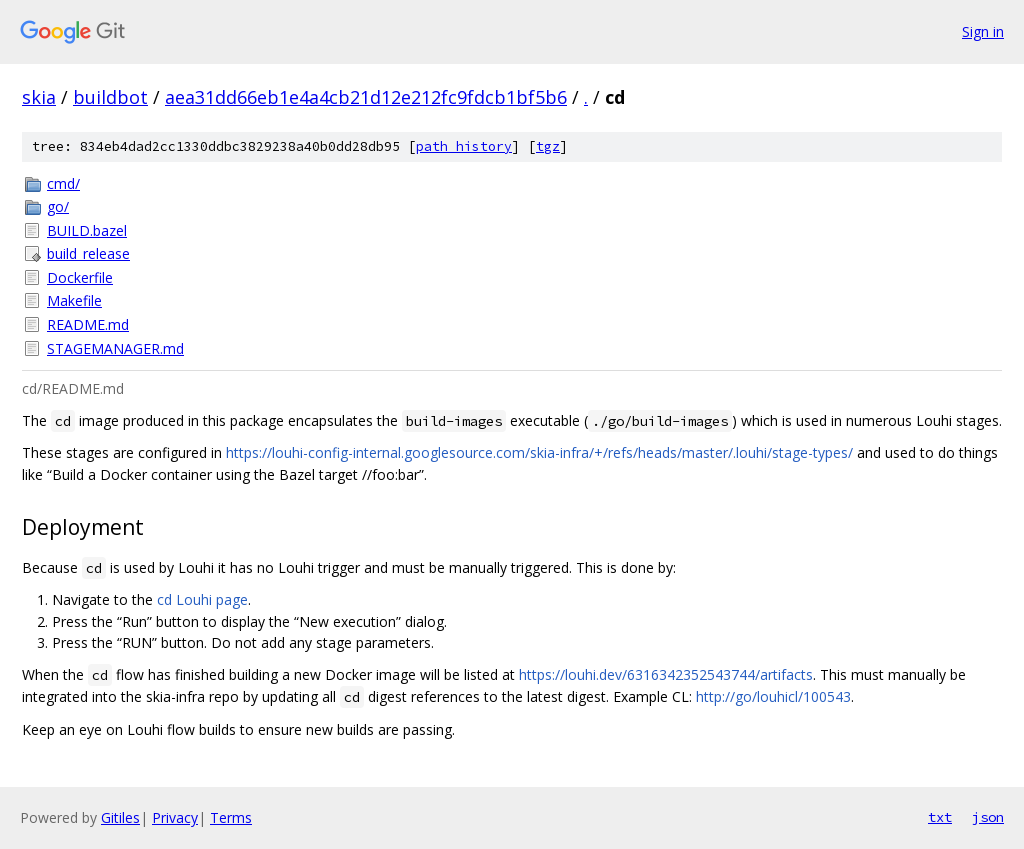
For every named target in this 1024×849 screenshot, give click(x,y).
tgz (548, 146)
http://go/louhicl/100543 (773, 696)
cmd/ (63, 183)
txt (940, 817)
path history (464, 146)
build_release (88, 253)
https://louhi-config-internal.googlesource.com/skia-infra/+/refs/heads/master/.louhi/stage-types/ (539, 452)
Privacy (175, 817)
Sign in (983, 31)
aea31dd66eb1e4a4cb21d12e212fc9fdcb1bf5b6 (366, 97)
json (988, 817)
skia (39, 97)
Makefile (74, 300)
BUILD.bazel (87, 230)
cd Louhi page (202, 599)
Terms (231, 817)
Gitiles (120, 817)
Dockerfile (80, 277)
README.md (88, 324)
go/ (58, 206)
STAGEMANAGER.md (115, 348)
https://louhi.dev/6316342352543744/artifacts (666, 674)
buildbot (110, 97)
